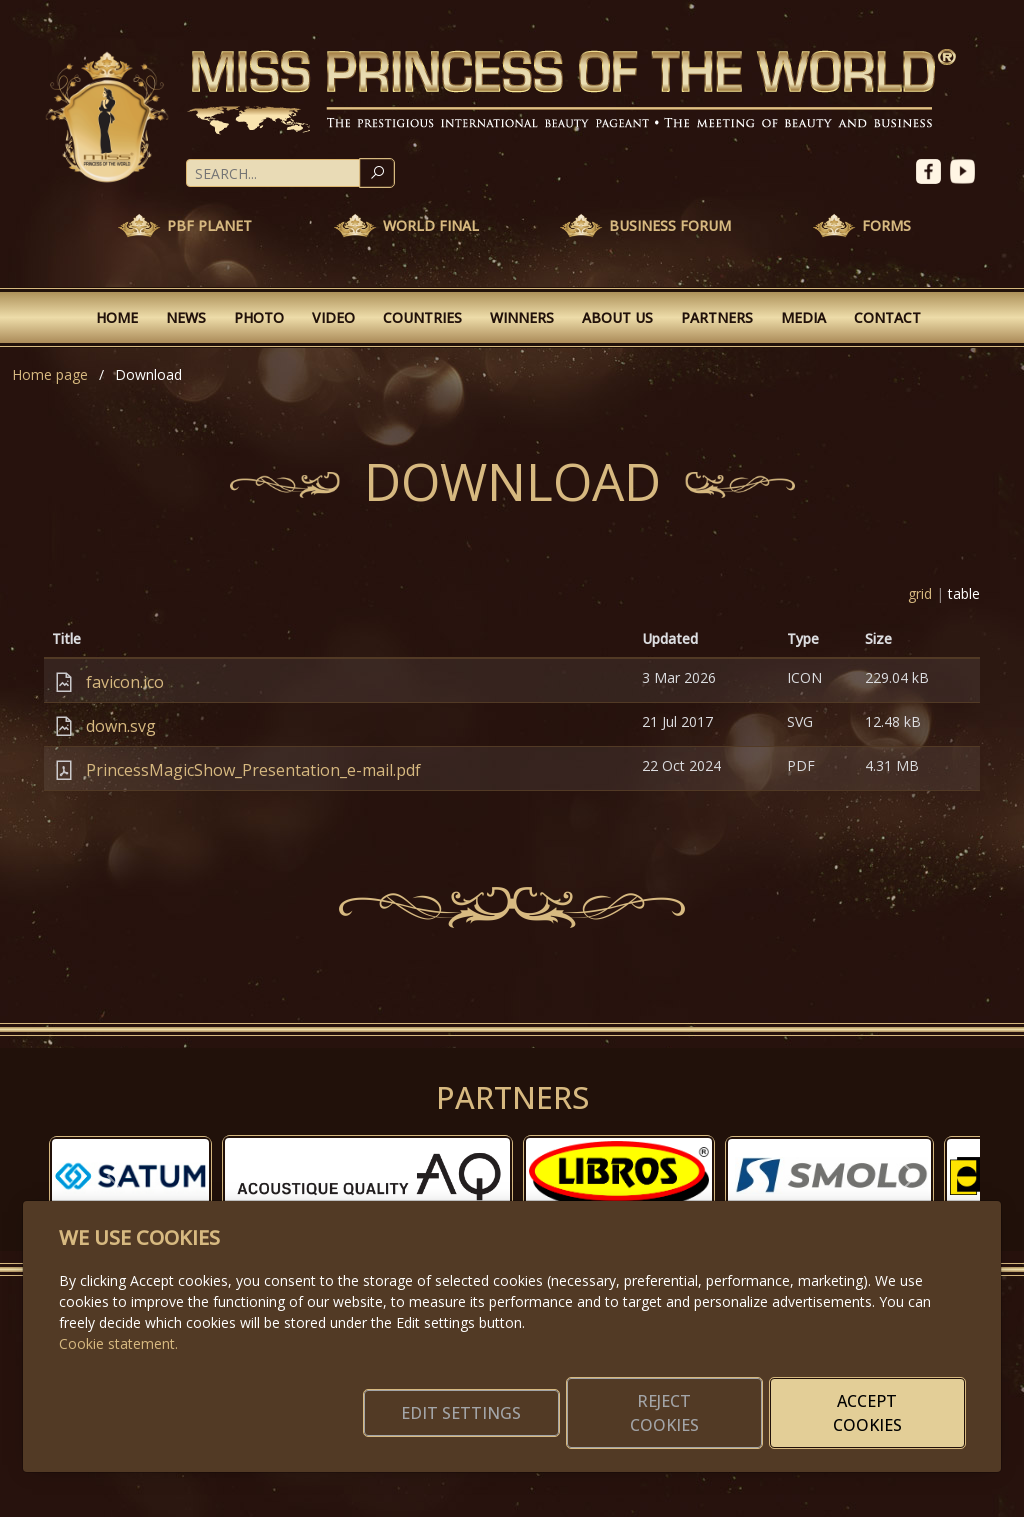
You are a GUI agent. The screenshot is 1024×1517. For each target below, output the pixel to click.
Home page (50, 374)
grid (920, 593)
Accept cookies (869, 1413)
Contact (887, 317)
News (186, 317)
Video (333, 317)
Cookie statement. (118, 1343)
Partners (717, 317)
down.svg (121, 726)
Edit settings (469, 1413)
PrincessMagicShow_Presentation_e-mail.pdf (253, 770)
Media (803, 317)
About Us (617, 317)
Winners (522, 317)
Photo (259, 317)
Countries (422, 317)
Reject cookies (669, 1413)
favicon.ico (125, 682)
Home (117, 317)
